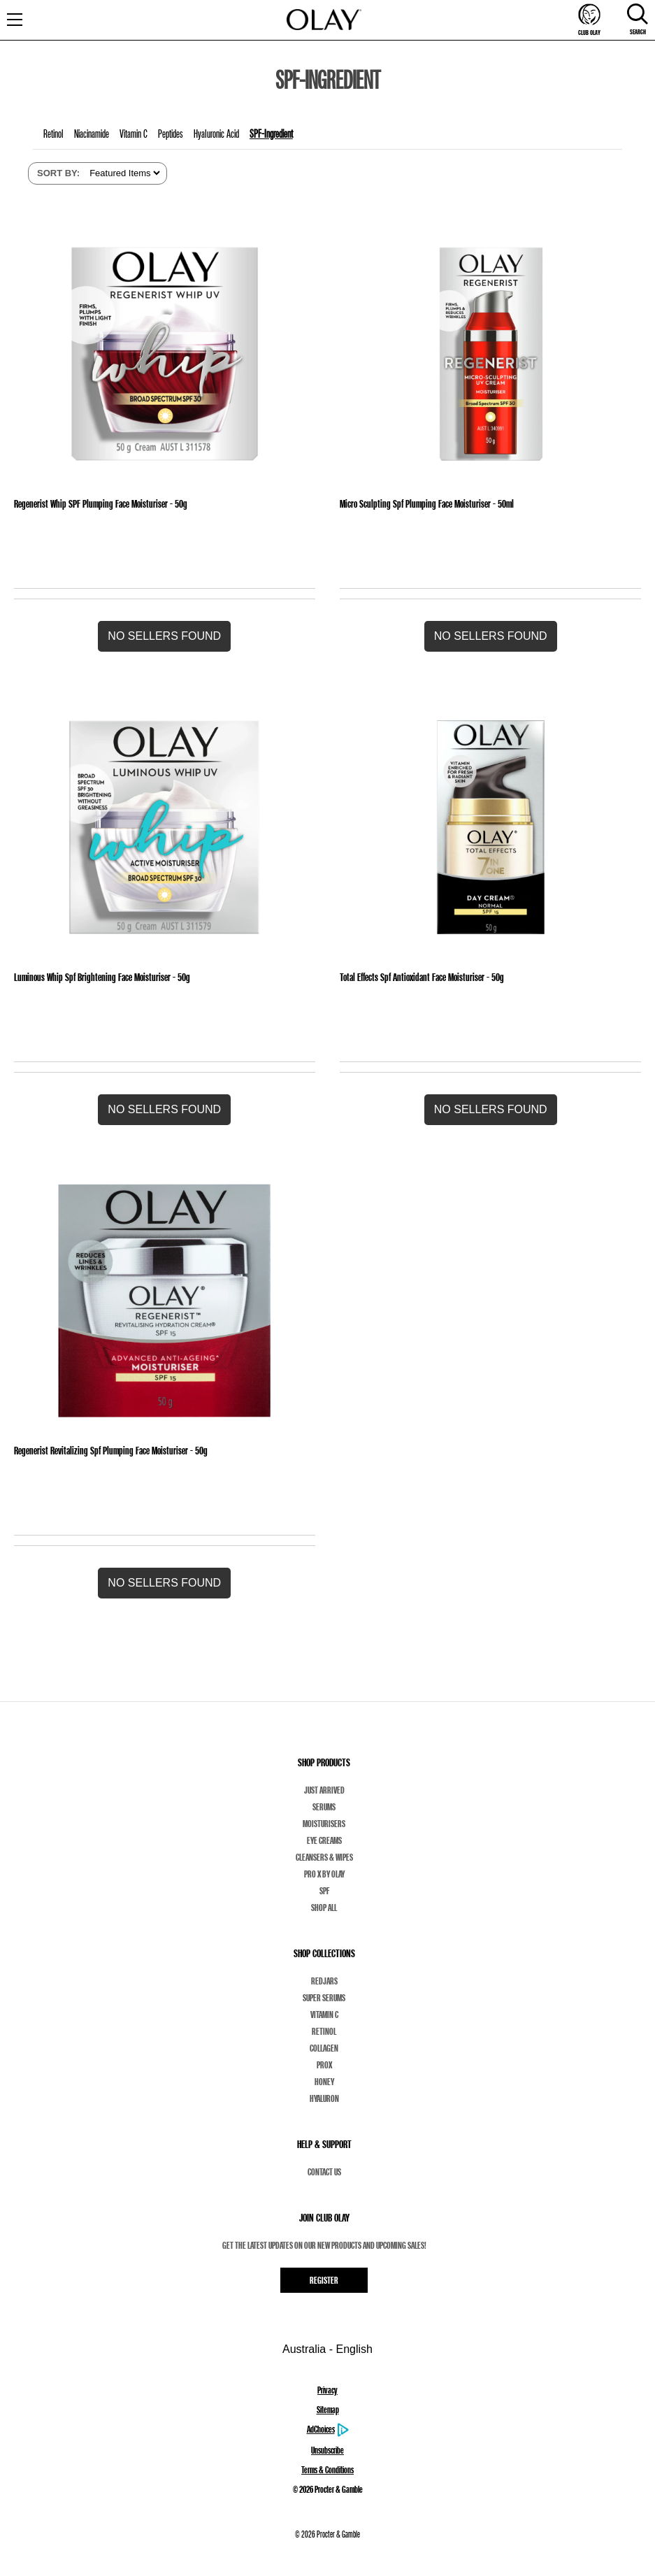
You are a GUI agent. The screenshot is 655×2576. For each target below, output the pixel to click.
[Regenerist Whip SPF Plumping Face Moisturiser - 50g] (164, 353)
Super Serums (324, 1997)
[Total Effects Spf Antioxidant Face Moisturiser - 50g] (490, 827)
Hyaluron (324, 2098)
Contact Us (324, 2172)
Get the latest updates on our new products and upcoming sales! (324, 2245)
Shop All (324, 1907)
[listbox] (123, 173)
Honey (324, 2081)
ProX (324, 2065)
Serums (324, 1807)
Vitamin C (324, 2014)
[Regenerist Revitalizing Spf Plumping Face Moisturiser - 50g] (164, 1300)
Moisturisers (324, 1823)
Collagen (324, 2048)
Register (324, 2280)
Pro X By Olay (324, 1874)
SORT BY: (58, 173)
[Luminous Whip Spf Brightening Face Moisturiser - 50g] (164, 827)
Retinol (324, 2031)
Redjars (324, 1981)
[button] (164, 636)
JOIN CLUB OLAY (324, 2217)
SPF (324, 1890)
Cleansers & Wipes (324, 1857)
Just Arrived (324, 1790)
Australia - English (327, 2349)
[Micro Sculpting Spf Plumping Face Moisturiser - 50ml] (490, 353)
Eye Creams (324, 1840)
